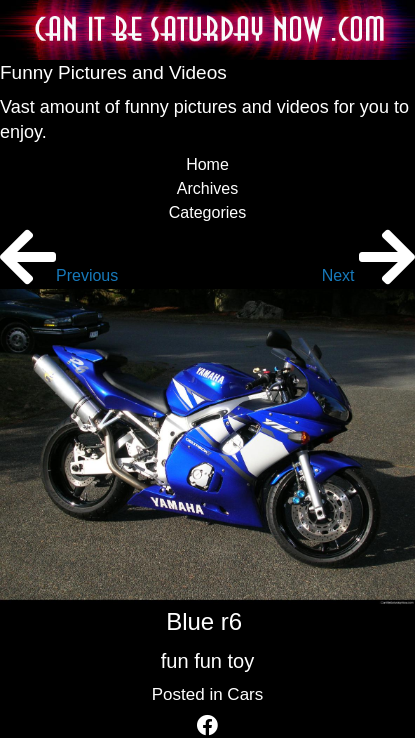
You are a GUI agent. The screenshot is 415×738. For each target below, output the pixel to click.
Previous (59, 275)
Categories (207, 212)
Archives (207, 188)
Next (368, 275)
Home (207, 164)
